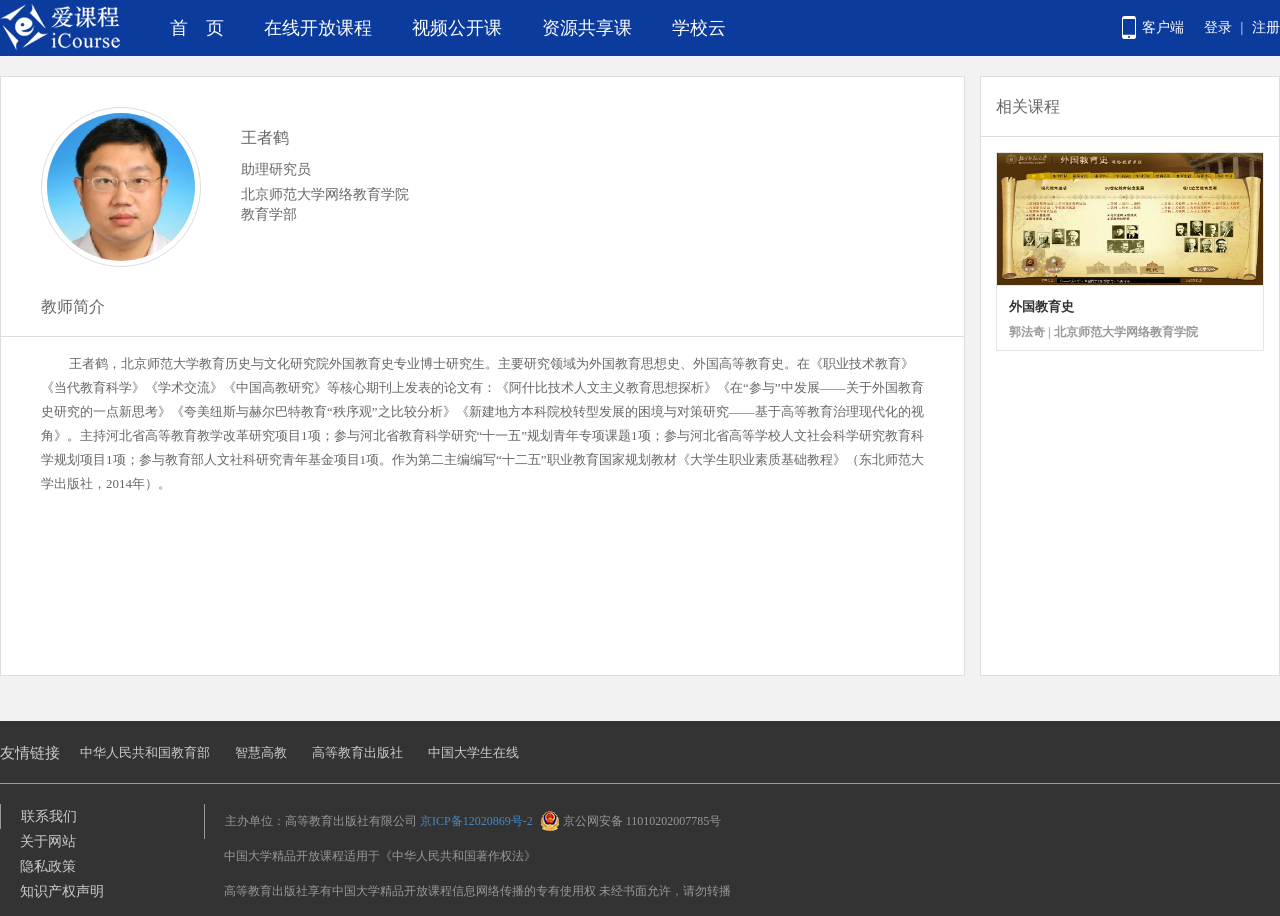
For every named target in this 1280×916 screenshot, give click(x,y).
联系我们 (49, 816)
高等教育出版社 (357, 752)
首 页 (197, 28)
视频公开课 (457, 28)
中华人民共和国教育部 (145, 752)
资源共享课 (587, 28)
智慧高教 (261, 752)
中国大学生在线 (473, 752)
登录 (1218, 27)
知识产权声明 (62, 891)
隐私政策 (48, 866)
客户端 (1163, 27)
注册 (1266, 27)
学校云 (699, 28)
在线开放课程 (318, 28)
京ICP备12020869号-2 (476, 821)
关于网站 (48, 841)
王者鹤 (265, 137)
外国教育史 (1041, 306)
